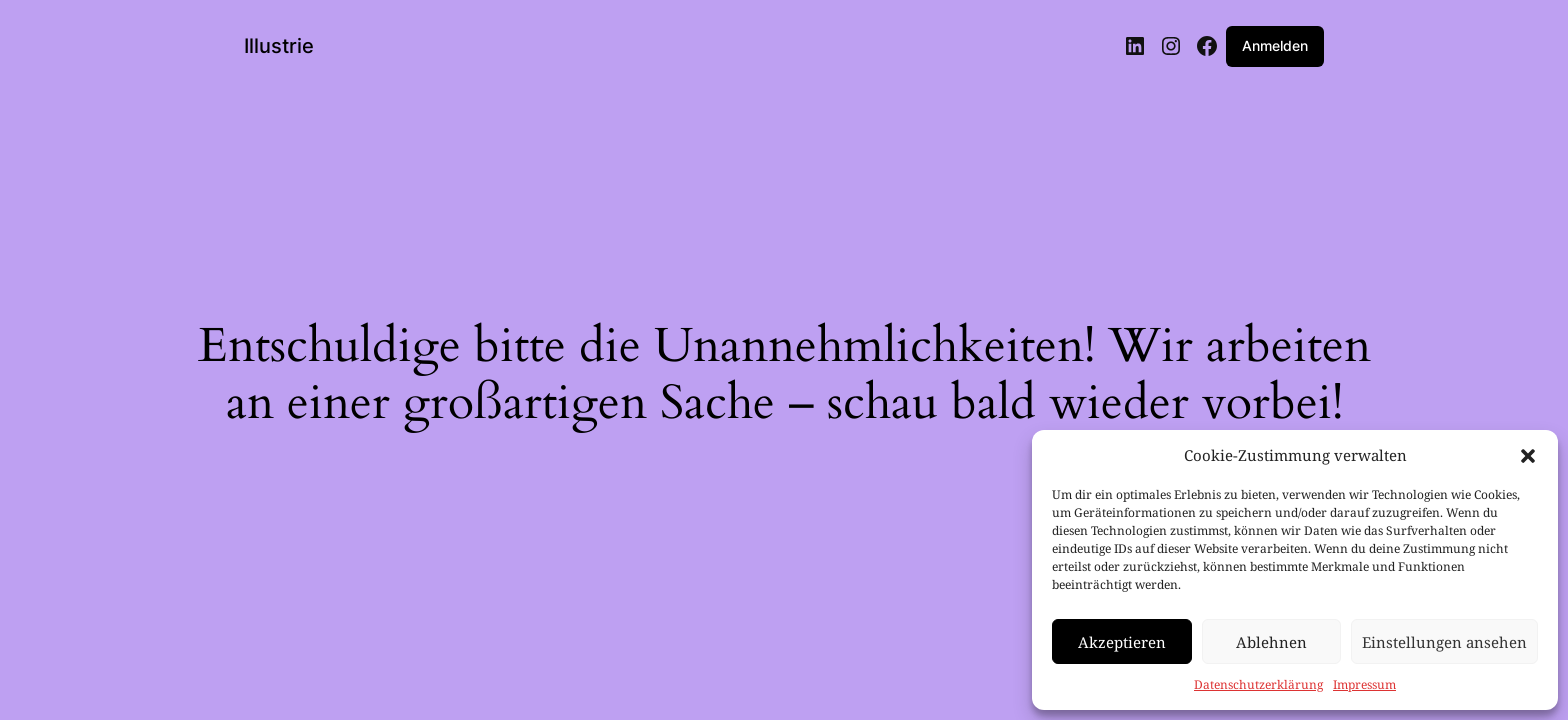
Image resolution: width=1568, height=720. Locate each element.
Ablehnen (1271, 642)
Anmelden (1275, 45)
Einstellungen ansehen (1444, 642)
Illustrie (279, 46)
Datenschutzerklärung (1258, 684)
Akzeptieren (1122, 642)
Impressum (1364, 684)
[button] (1528, 456)
